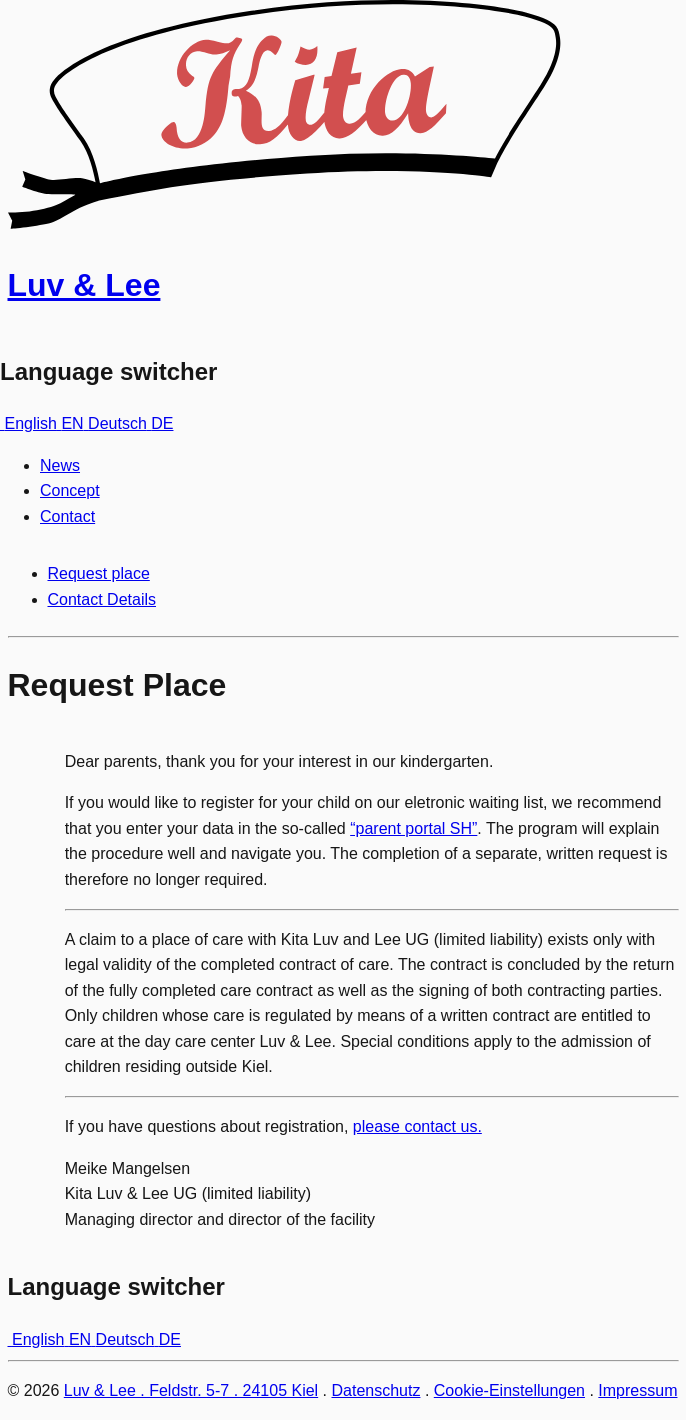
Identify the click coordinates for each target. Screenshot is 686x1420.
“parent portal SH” (413, 828)
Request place (99, 573)
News (60, 465)
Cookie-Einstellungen (509, 1390)
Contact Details (102, 599)
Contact (67, 516)
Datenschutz (376, 1390)
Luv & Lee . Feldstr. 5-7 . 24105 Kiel (191, 1390)
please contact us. (417, 1126)
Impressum (637, 1390)
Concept (70, 490)
